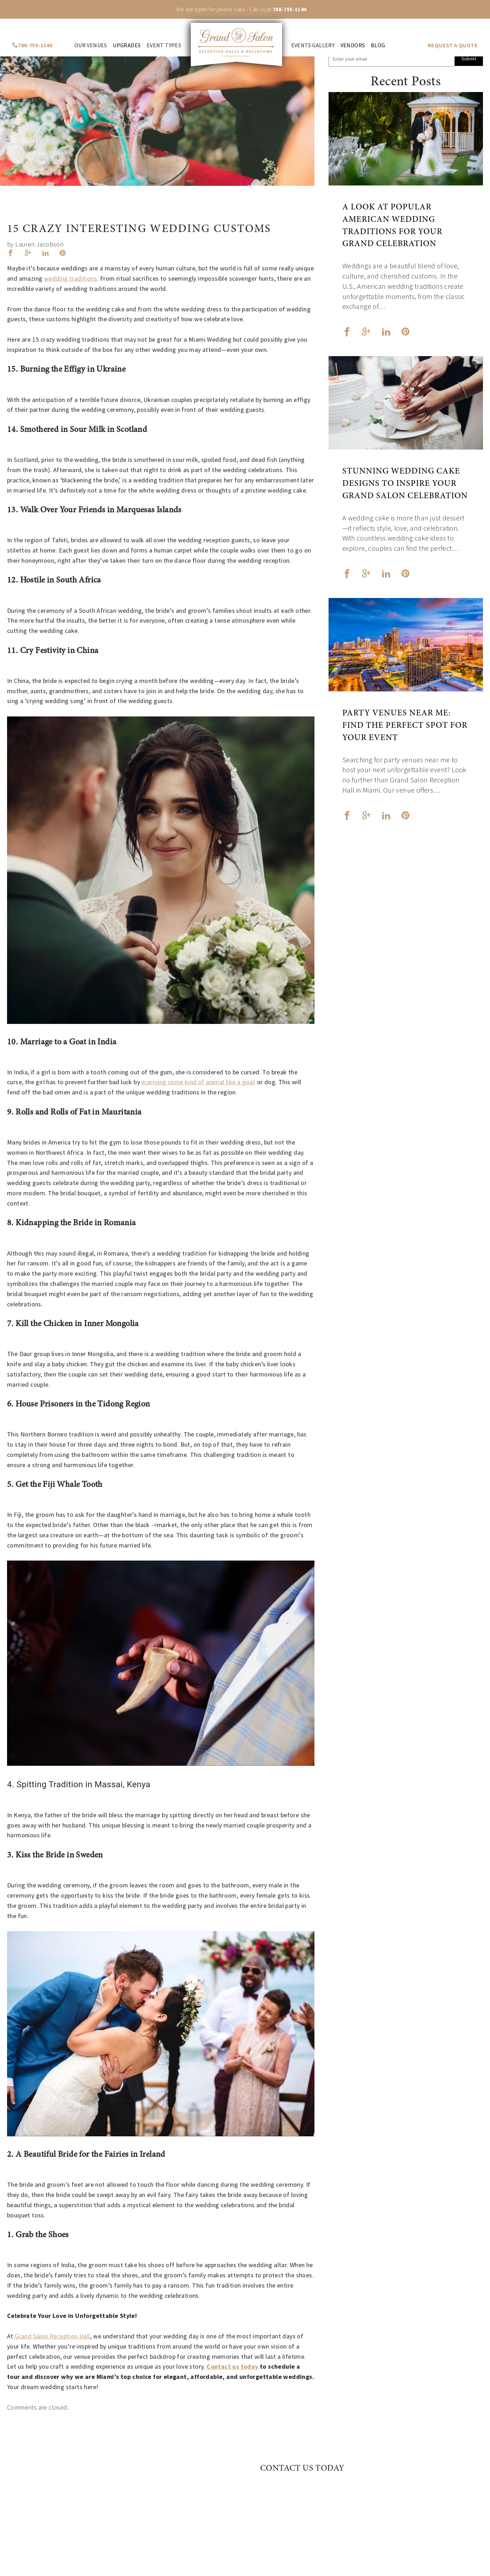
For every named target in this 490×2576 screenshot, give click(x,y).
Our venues (90, 45)
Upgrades (127, 45)
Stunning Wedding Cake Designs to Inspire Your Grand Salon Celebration (405, 484)
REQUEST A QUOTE (453, 45)
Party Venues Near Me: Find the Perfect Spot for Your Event (404, 726)
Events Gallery (313, 45)
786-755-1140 (289, 9)
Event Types (164, 45)
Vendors (353, 45)
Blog (378, 45)
